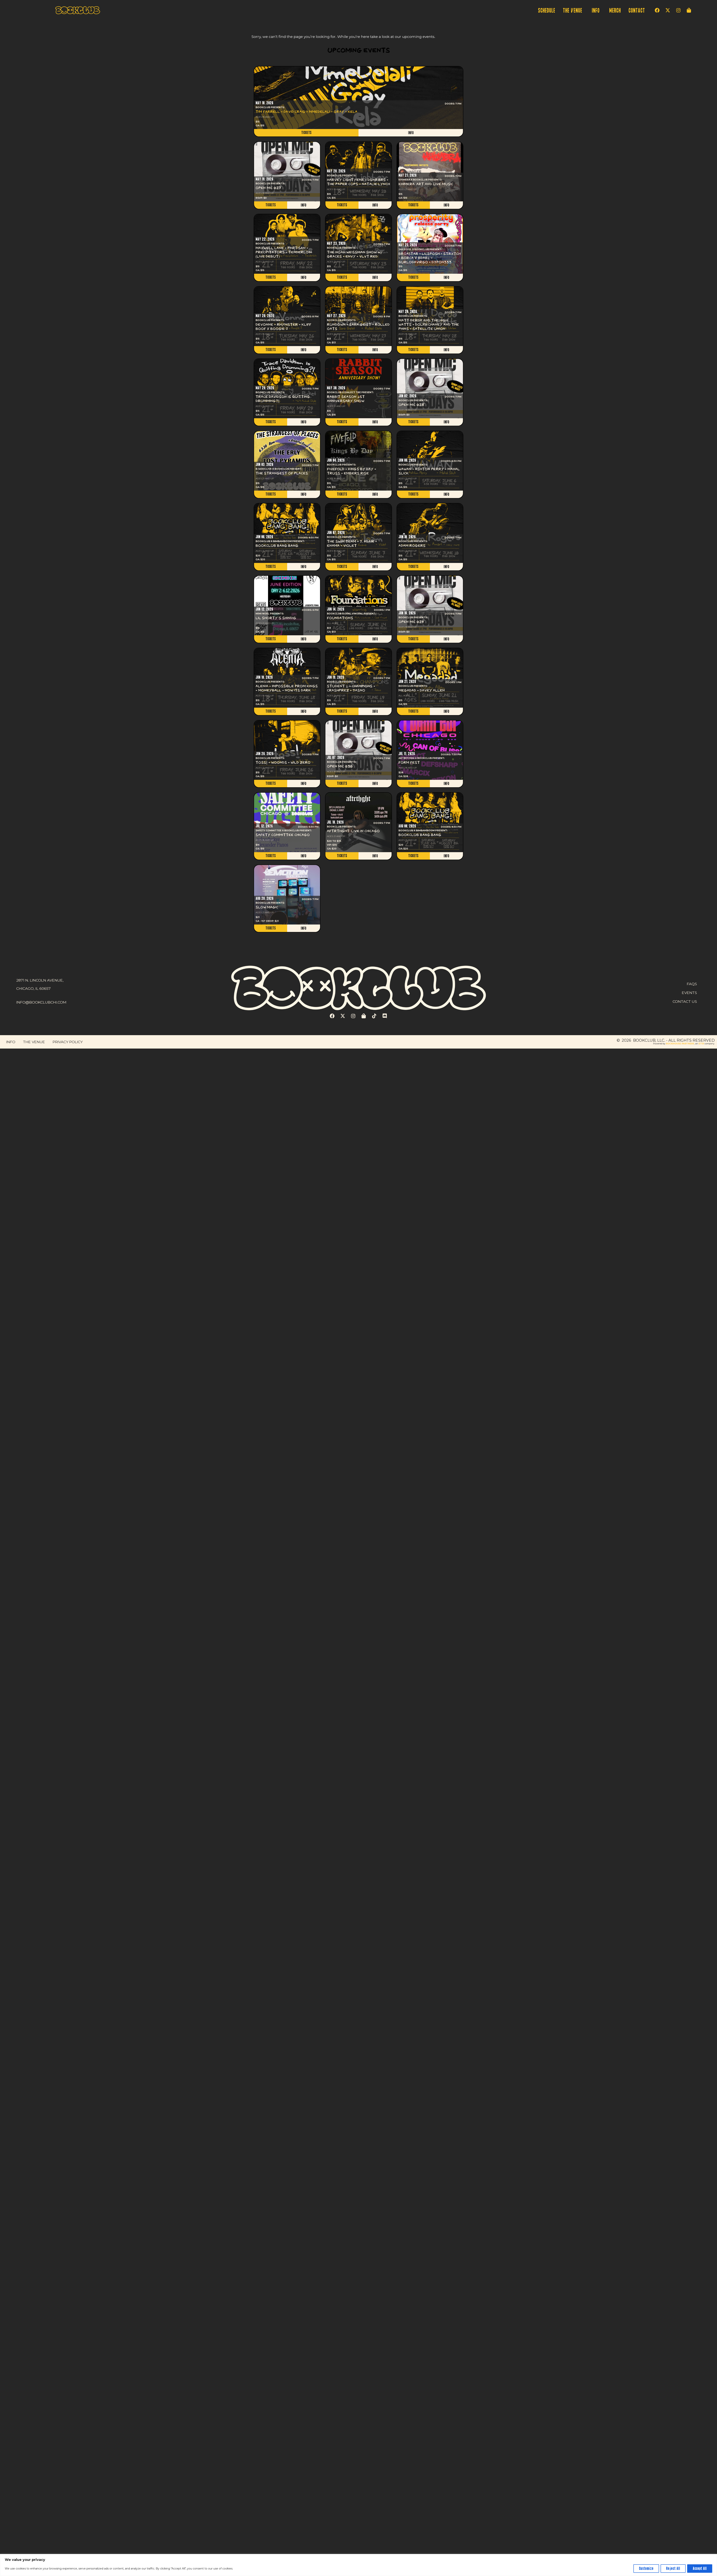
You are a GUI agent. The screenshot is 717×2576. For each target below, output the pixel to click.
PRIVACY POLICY (68, 1042)
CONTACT (636, 10)
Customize (646, 2568)
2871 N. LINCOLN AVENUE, (40, 980)
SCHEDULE (546, 10)
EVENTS (689, 992)
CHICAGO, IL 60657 (33, 988)
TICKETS (306, 132)
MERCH (615, 10)
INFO (596, 10)
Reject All (673, 2568)
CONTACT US (685, 1001)
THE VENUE (573, 10)
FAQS (692, 984)
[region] (358, 2565)
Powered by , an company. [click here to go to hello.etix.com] (684, 1043)
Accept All (700, 2568)
